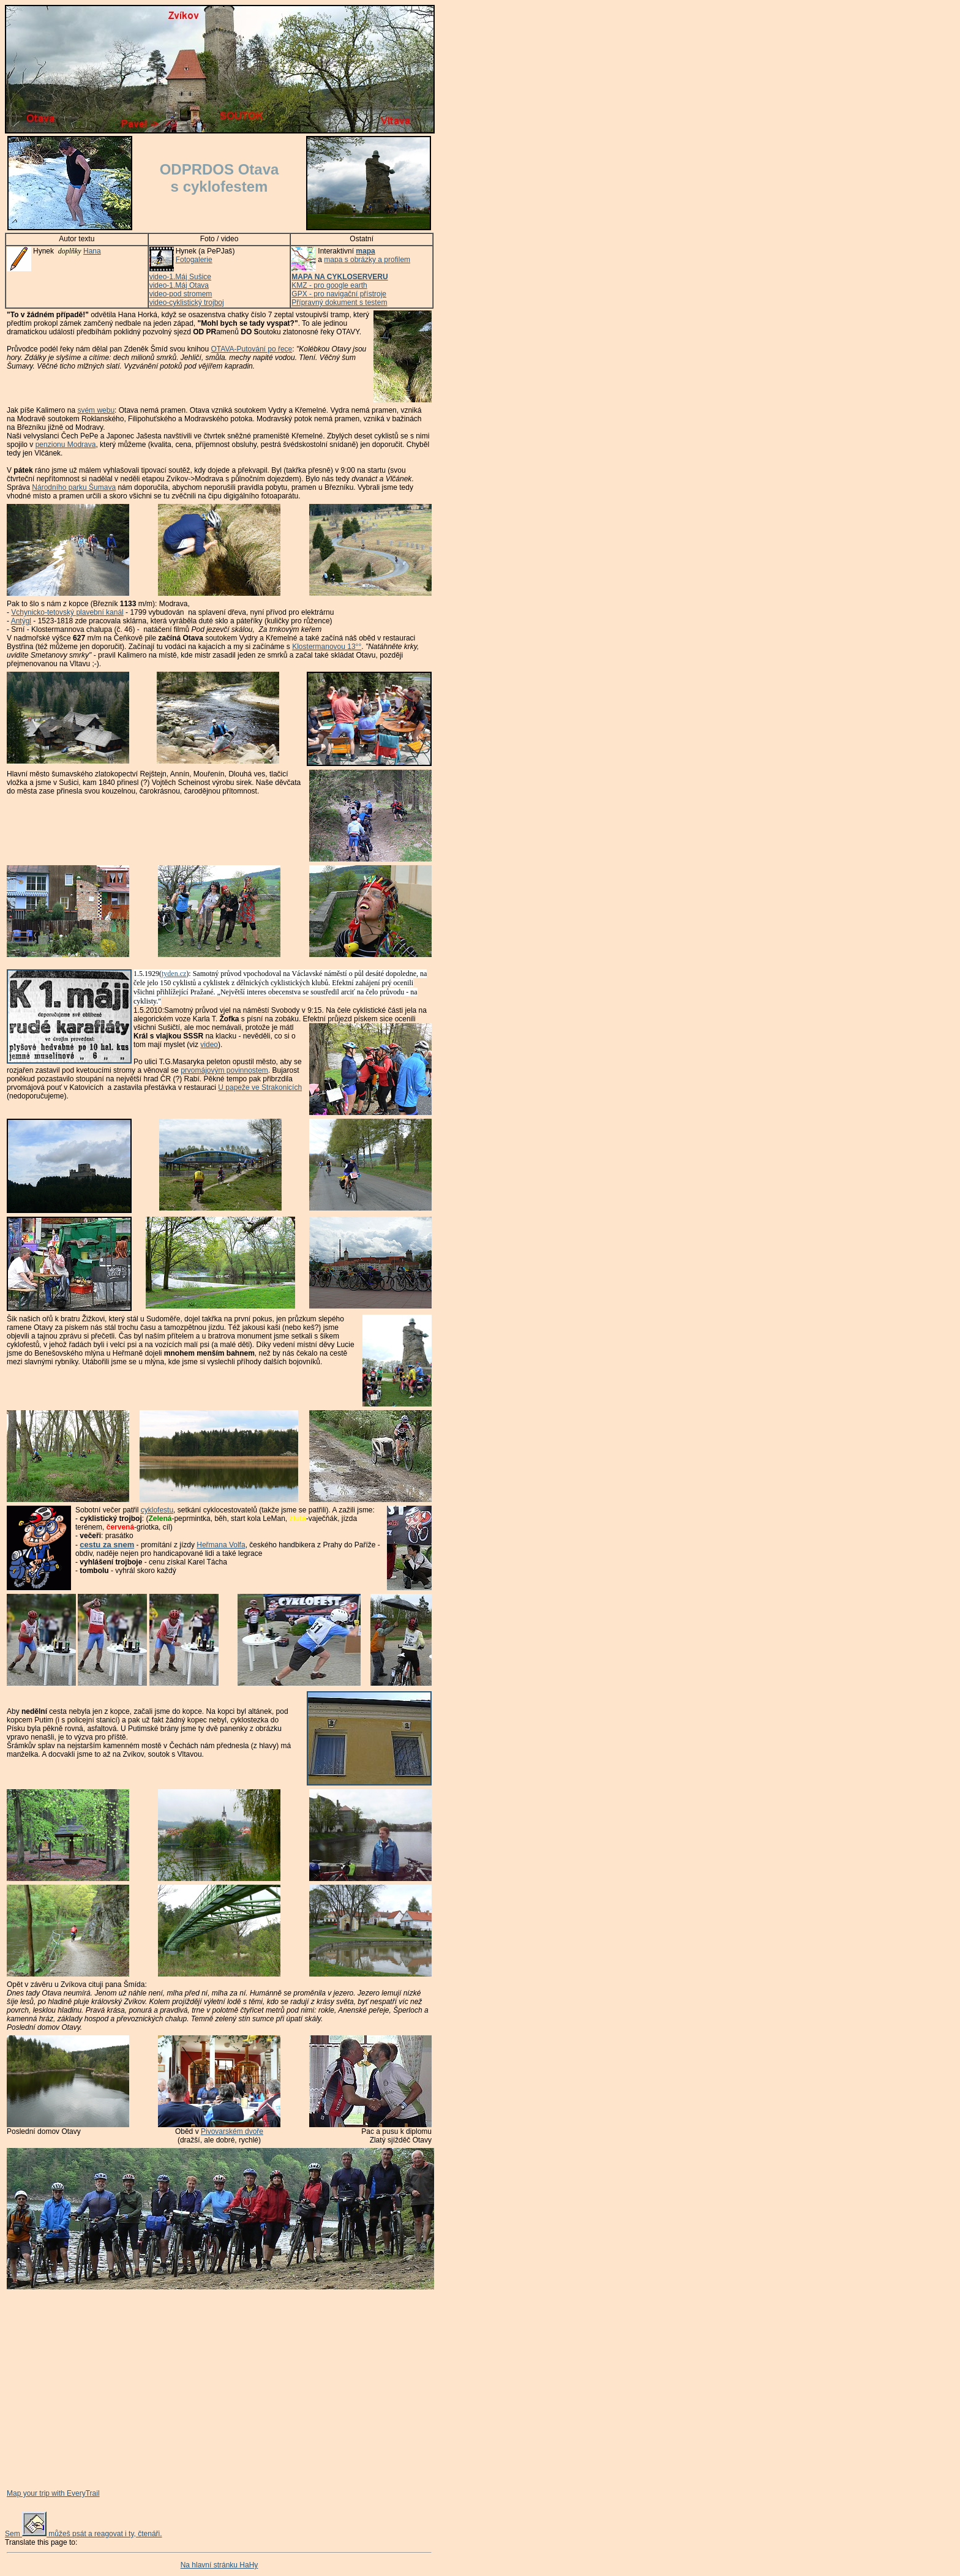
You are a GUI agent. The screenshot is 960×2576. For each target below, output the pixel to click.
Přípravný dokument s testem (339, 302)
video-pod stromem (180, 294)
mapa (365, 251)
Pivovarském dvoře (232, 2131)
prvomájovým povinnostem (224, 1070)
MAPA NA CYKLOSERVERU (339, 276)
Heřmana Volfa (221, 1545)
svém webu (95, 410)
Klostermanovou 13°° (326, 646)
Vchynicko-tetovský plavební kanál (67, 612)
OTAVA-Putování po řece (252, 349)
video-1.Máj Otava (179, 285)
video (209, 1044)
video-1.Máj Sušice (180, 276)
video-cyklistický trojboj (186, 302)
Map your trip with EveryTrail (53, 2493)
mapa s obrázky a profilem (367, 259)
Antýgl (21, 621)
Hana (92, 251)
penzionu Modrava (66, 444)
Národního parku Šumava (74, 487)
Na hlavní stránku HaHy (219, 2565)
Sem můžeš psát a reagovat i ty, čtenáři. (83, 2533)
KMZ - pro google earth (329, 285)
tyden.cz (174, 973)
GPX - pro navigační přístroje (338, 294)
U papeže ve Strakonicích (260, 1087)
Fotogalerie (194, 259)
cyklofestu (157, 1510)
